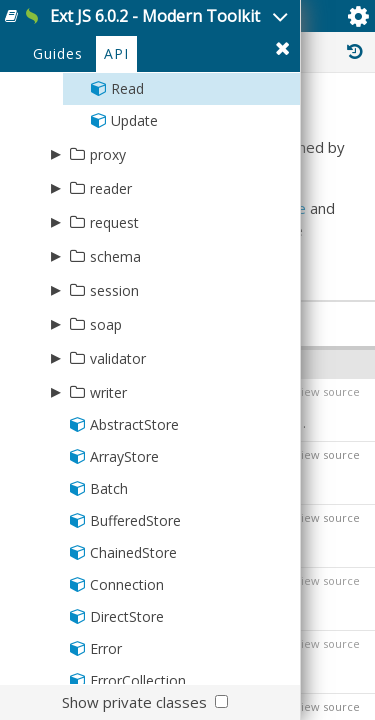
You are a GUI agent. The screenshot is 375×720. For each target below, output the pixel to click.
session (114, 290)
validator (118, 358)
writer (108, 392)
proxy (108, 154)
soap (106, 324)
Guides (58, 53)
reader (111, 188)
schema (115, 256)
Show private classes (134, 702)
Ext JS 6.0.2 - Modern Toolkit (155, 16)
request (114, 222)
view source (327, 391)
